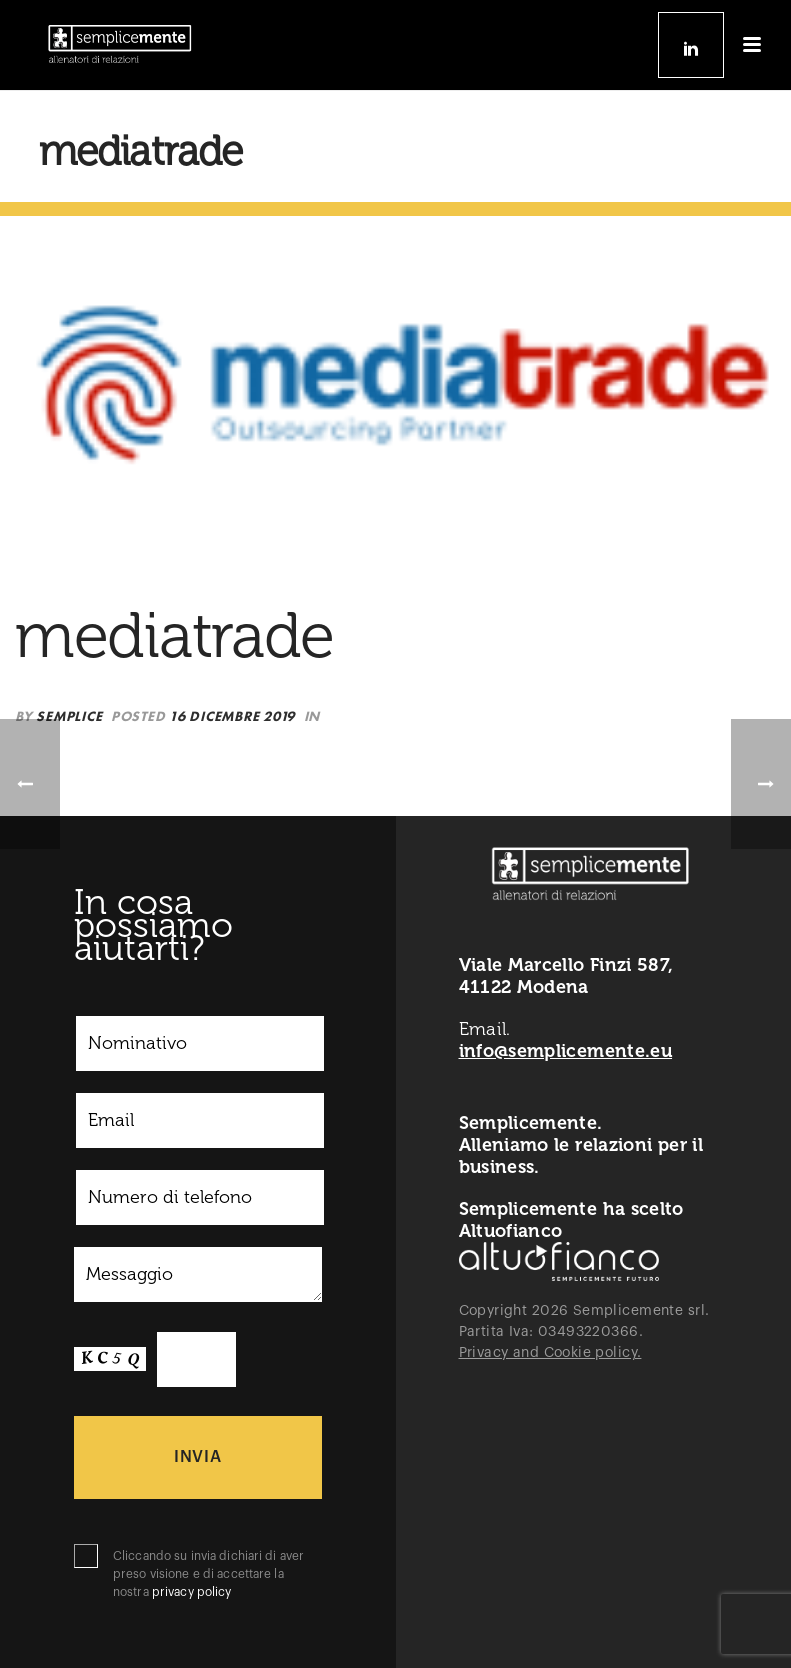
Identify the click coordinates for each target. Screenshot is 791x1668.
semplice (69, 716)
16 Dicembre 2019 (232, 716)
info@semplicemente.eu (566, 1051)
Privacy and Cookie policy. (550, 1353)
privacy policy (192, 1592)
